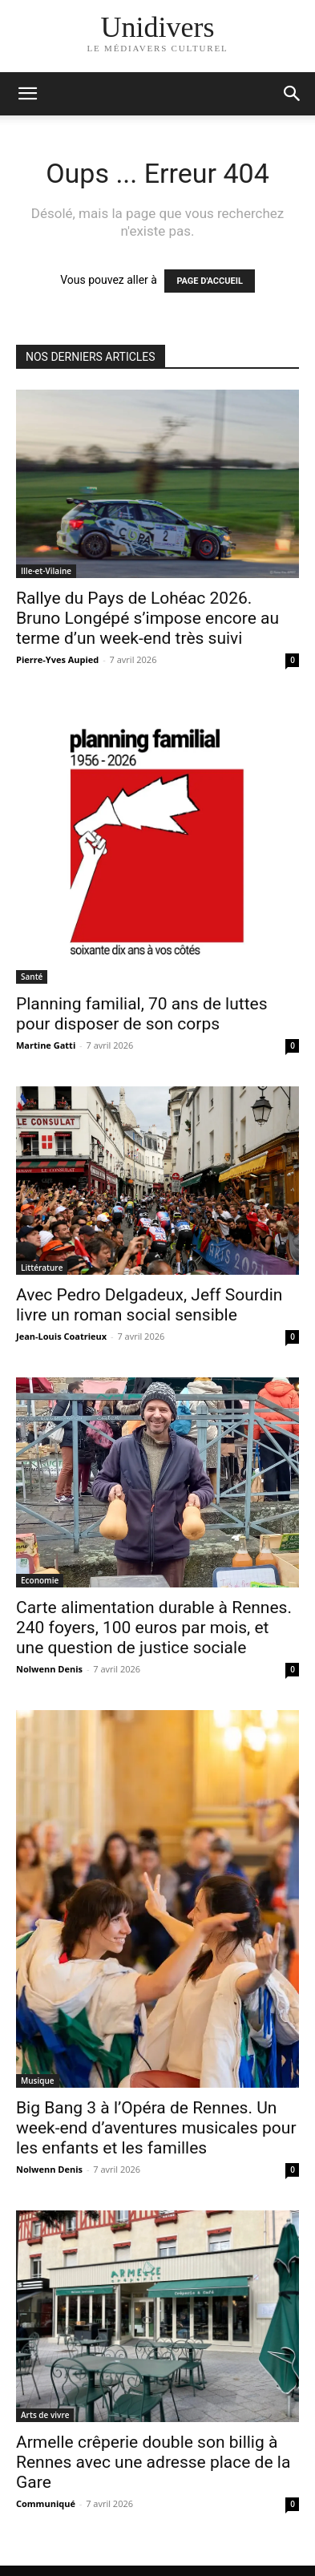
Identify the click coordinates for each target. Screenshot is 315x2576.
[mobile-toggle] (27, 93)
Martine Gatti (45, 1045)
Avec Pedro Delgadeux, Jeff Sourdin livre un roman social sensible (149, 1304)
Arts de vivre (45, 2414)
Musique (38, 2080)
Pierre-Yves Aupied (57, 659)
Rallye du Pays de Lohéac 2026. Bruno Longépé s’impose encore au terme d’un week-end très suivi (147, 618)
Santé (31, 976)
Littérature (42, 1267)
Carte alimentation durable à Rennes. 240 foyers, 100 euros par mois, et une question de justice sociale (154, 1627)
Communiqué (45, 2503)
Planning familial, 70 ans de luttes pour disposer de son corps (141, 1013)
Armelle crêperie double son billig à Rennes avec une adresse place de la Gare (153, 2462)
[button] (292, 93)
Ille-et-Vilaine (46, 570)
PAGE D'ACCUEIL (209, 281)
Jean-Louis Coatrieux (61, 1336)
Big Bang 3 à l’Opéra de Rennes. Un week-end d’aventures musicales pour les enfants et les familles (156, 2127)
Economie (40, 1580)
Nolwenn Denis (49, 1669)
